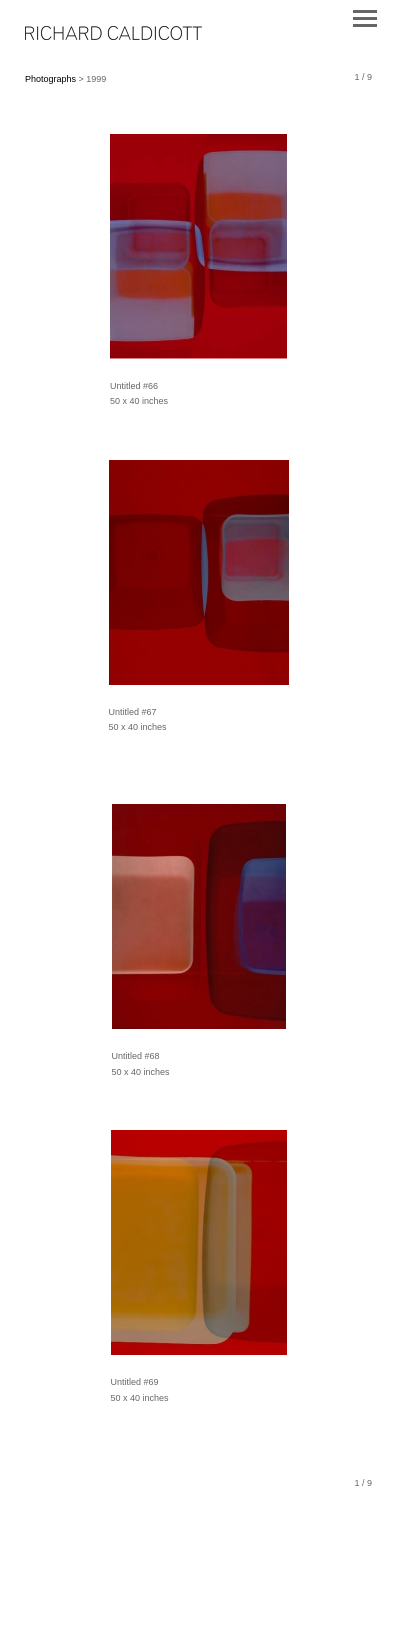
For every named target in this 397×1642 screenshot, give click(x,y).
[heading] (113, 36)
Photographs (50, 79)
